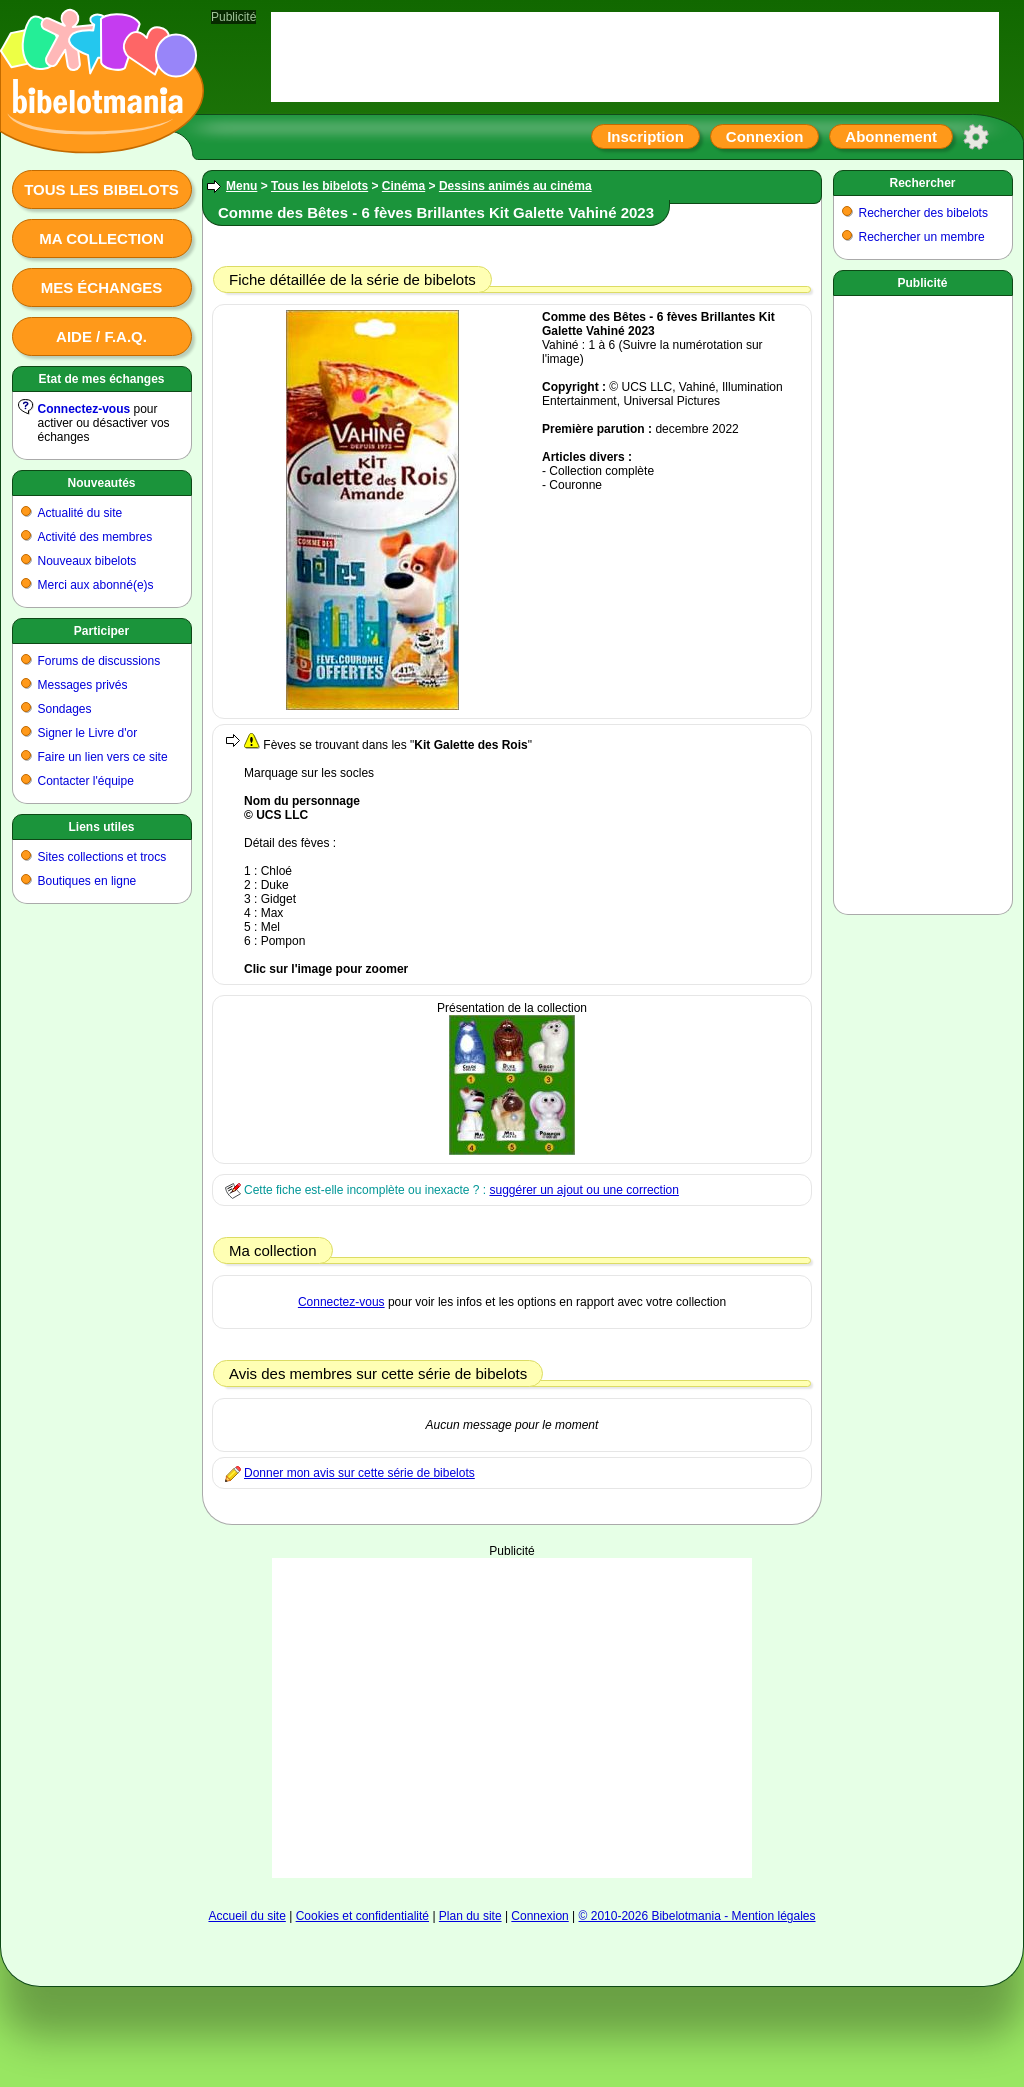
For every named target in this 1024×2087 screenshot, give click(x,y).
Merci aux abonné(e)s (96, 585)
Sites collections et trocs (102, 857)
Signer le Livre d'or (88, 733)
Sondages (65, 709)
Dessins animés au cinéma (515, 186)
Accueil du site (246, 1916)
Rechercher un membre (922, 237)
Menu (241, 186)
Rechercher (922, 183)
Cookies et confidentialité (362, 1916)
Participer (101, 631)
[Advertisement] (512, 1683)
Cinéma (403, 186)
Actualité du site (80, 513)
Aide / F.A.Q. (101, 336)
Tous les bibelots (101, 189)
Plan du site (470, 1916)
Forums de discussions (99, 661)
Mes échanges (102, 287)
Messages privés (83, 685)
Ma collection (101, 238)
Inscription (645, 136)
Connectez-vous (84, 409)
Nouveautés (101, 483)
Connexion (765, 136)
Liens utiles (101, 827)
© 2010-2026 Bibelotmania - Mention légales (697, 1916)
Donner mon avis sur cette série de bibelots (359, 1473)
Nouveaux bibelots (87, 561)
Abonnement (891, 136)
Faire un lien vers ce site (103, 757)
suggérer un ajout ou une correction (583, 1190)
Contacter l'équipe (86, 781)
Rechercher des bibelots (923, 213)
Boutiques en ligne (87, 881)
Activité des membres (95, 537)
